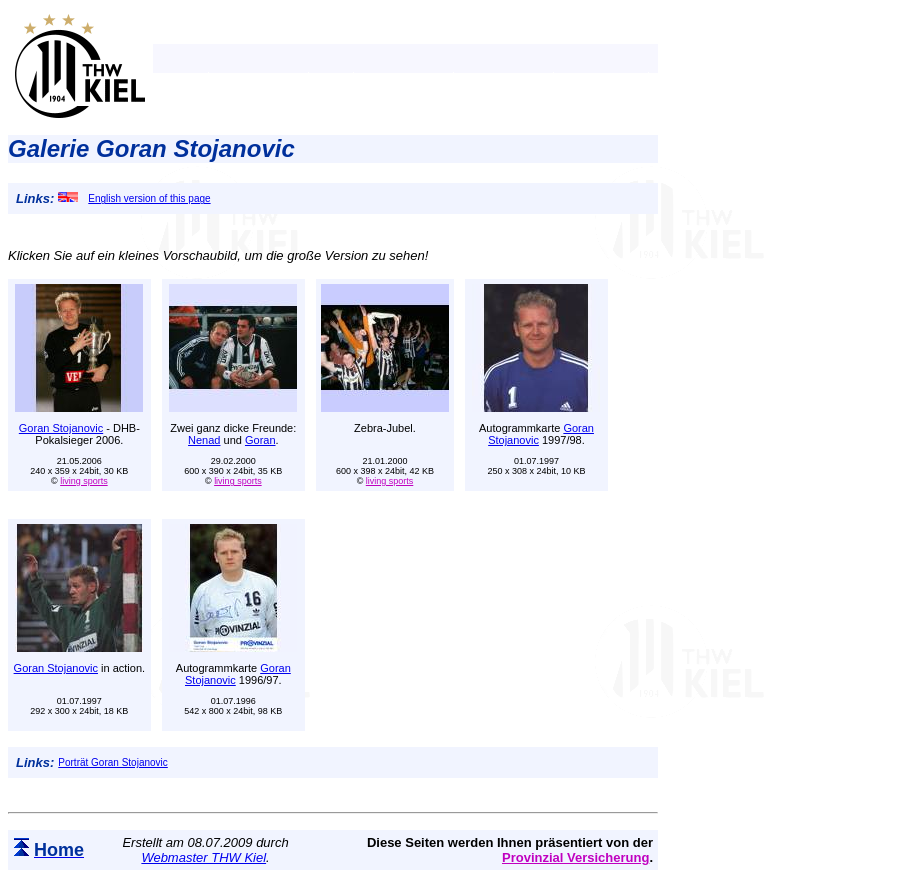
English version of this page (134, 198)
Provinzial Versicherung (575, 857)
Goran (260, 440)
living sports (84, 481)
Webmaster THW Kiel (203, 857)
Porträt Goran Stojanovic (113, 762)
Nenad (204, 440)
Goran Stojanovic (61, 428)
